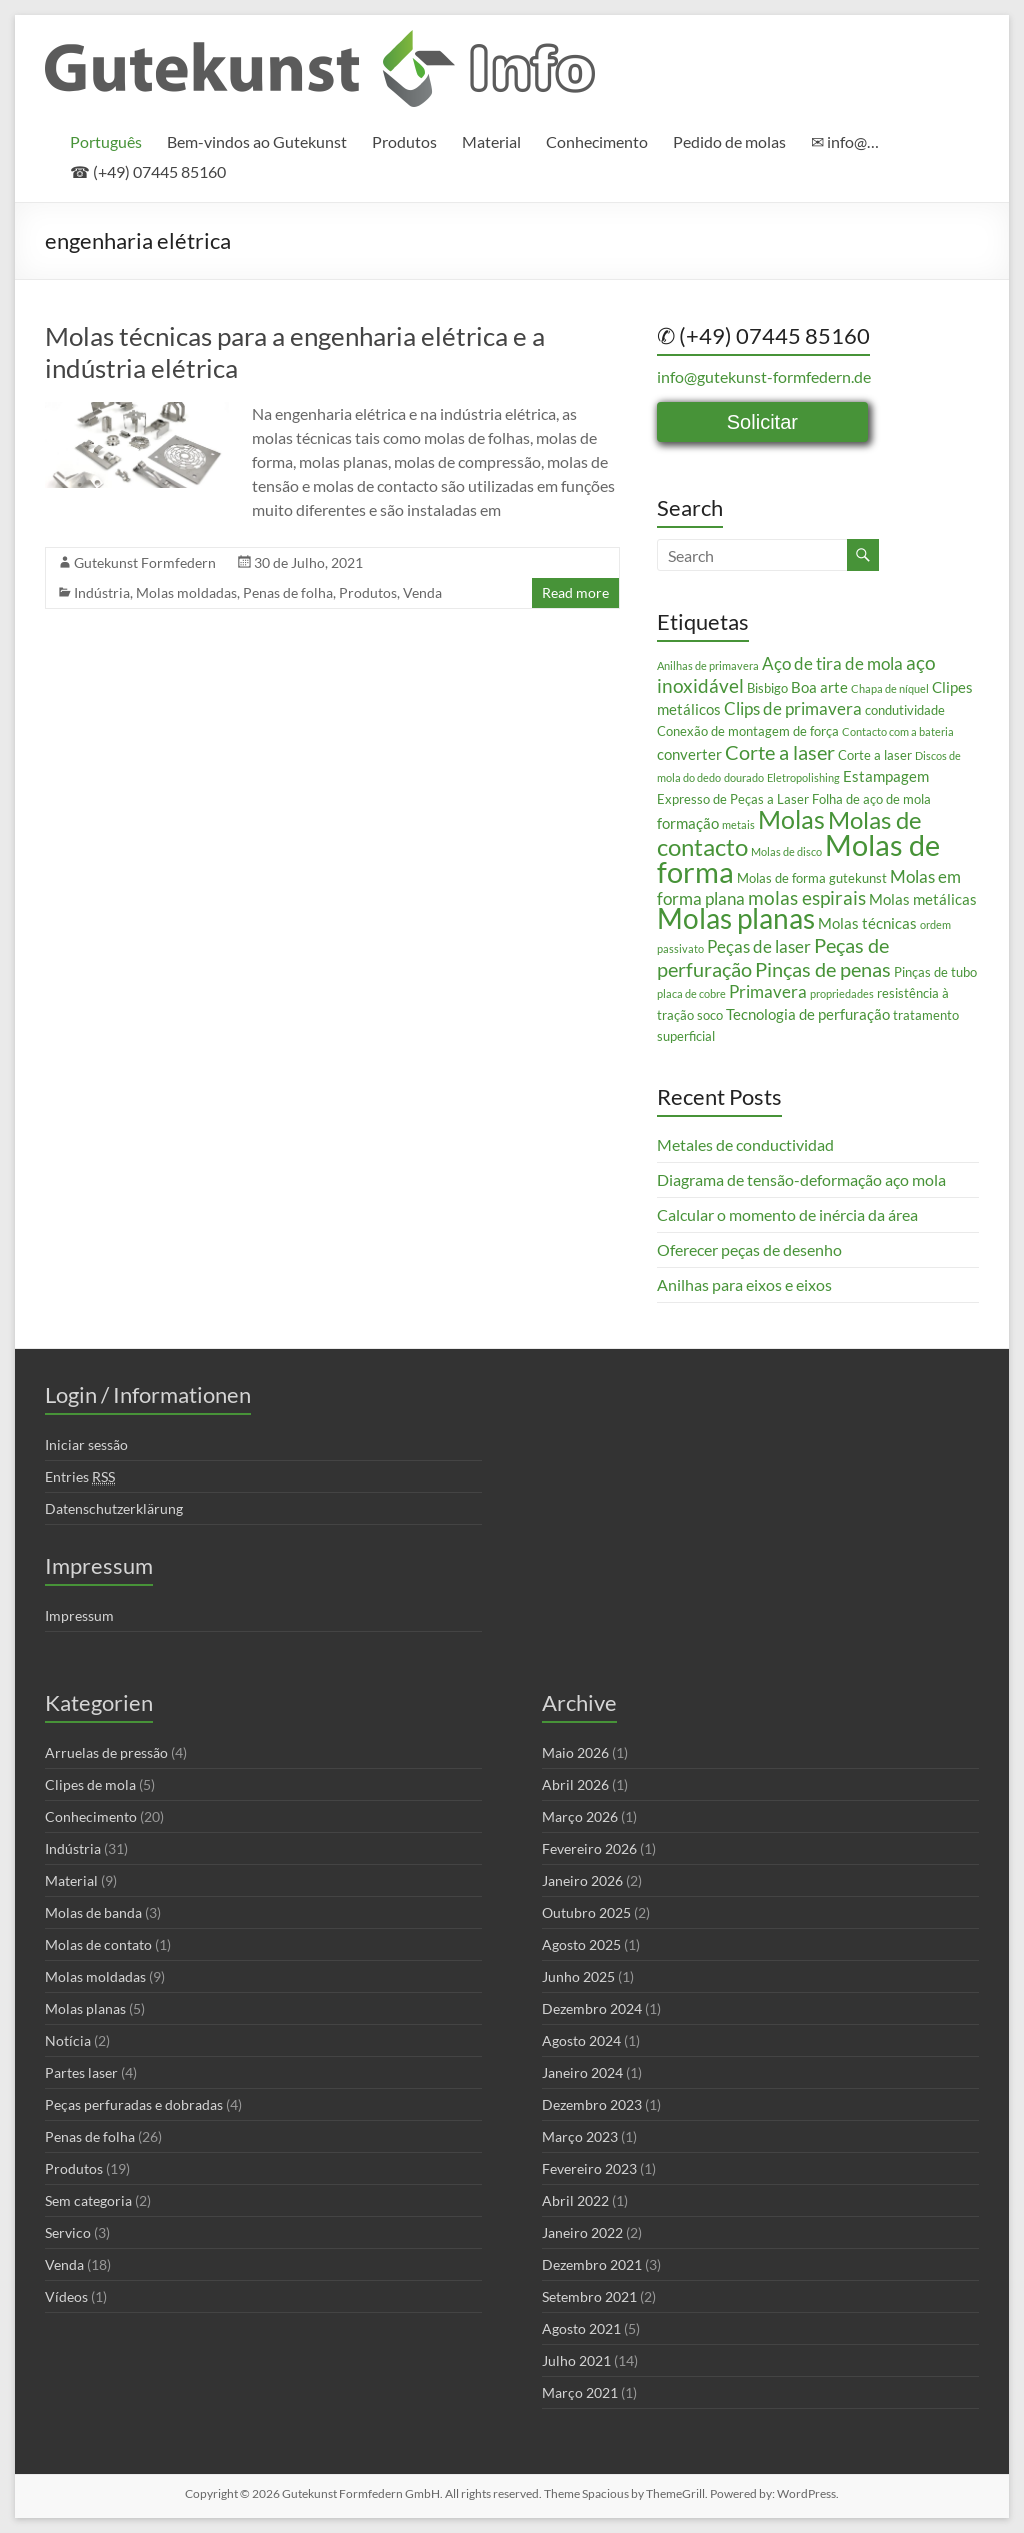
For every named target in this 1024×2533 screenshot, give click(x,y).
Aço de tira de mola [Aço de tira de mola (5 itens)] (832, 663)
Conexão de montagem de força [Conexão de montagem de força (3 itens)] (748, 731)
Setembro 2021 (589, 2296)
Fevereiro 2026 (589, 1848)
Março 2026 (580, 1816)
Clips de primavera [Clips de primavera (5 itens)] (793, 708)
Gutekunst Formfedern (145, 562)
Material (491, 141)
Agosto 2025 (581, 1944)
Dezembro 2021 (592, 2264)
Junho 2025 (578, 1976)
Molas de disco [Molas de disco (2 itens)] (786, 851)
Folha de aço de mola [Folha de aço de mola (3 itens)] (871, 799)
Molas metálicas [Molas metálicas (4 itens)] (923, 899)
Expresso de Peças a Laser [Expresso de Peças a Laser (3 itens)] (733, 799)
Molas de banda (93, 1912)
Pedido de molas (729, 141)
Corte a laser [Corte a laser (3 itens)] (875, 755)
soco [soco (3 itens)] (710, 1015)
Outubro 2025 (586, 1912)
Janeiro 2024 (582, 2072)
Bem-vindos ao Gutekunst (257, 141)
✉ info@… (845, 141)
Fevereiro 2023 (589, 2168)
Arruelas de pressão (106, 1752)
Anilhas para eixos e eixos (744, 1284)
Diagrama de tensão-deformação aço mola (801, 1179)
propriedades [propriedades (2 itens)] (842, 993)
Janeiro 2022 (582, 2232)
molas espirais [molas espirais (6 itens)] (807, 898)
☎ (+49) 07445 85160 (148, 171)
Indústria (102, 592)
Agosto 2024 (581, 2040)
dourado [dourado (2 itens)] (744, 777)
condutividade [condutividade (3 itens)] (905, 710)
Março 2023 (580, 2136)
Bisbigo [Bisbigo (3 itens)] (767, 688)
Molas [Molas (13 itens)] (791, 819)
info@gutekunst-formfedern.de (764, 376)
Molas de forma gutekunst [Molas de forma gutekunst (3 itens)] (812, 878)
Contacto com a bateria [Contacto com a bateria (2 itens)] (898, 731)
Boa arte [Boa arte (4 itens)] (819, 687)
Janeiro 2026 (582, 1880)
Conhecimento (597, 141)
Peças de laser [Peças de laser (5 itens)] (759, 946)
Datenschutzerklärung (114, 1508)
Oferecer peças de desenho (749, 1249)
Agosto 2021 (581, 2328)
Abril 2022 (575, 2200)
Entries (80, 1477)
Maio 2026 (575, 1752)
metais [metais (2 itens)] (738, 824)
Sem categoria (88, 2200)
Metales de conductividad (745, 1144)
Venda (422, 592)
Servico (68, 2232)
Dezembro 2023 (592, 2104)
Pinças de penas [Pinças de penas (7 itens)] (823, 969)
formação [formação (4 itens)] (688, 823)
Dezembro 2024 (592, 2008)
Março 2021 (580, 2392)
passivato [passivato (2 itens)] (680, 948)
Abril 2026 (575, 1784)
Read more (575, 592)
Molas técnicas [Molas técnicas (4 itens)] (867, 923)
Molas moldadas (186, 592)
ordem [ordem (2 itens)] (935, 924)
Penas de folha (288, 592)
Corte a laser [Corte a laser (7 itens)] (780, 752)
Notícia (68, 2040)
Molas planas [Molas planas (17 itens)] (736, 918)
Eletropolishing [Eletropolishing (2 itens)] (803, 777)
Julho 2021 (576, 2360)
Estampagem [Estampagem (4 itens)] (886, 776)
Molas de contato (98, 1944)
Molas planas (85, 2008)
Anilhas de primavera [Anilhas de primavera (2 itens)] (708, 665)
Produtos (404, 141)
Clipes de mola (90, 1784)
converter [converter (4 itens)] (689, 754)
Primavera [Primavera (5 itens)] (768, 991)
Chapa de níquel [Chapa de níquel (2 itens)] (890, 688)
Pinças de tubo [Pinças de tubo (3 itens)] (935, 972)
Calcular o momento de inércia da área (787, 1214)
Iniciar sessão (86, 1444)
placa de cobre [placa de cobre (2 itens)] (691, 993)
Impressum (79, 1615)
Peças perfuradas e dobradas (134, 2104)
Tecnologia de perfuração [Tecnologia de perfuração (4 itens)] (808, 1014)
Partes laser (81, 2072)
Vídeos (66, 2296)
